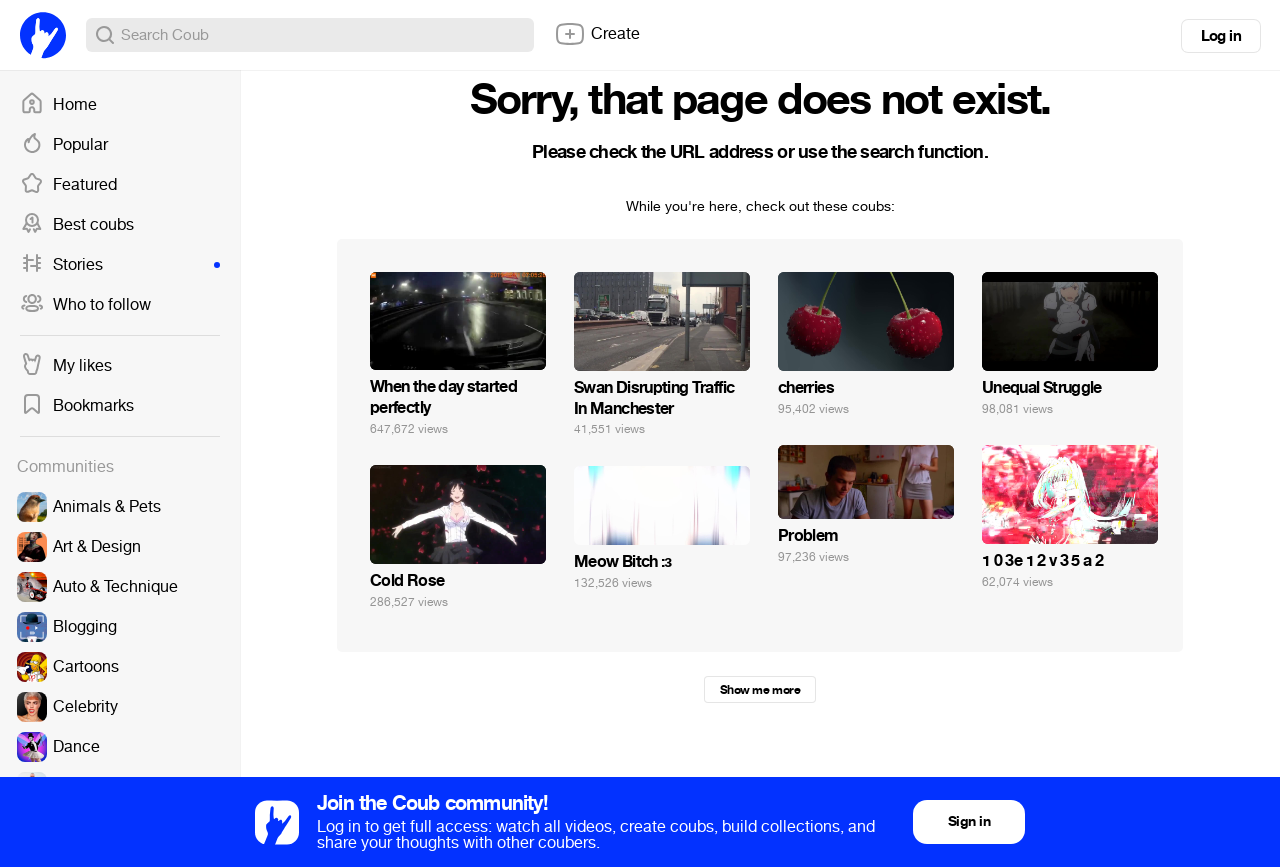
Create (597, 34)
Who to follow (85, 305)
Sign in (969, 821)
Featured (68, 185)
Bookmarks (77, 406)
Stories (120, 265)
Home (58, 105)
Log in (1221, 36)
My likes (66, 366)
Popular (64, 145)
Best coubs (77, 225)
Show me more (760, 690)
